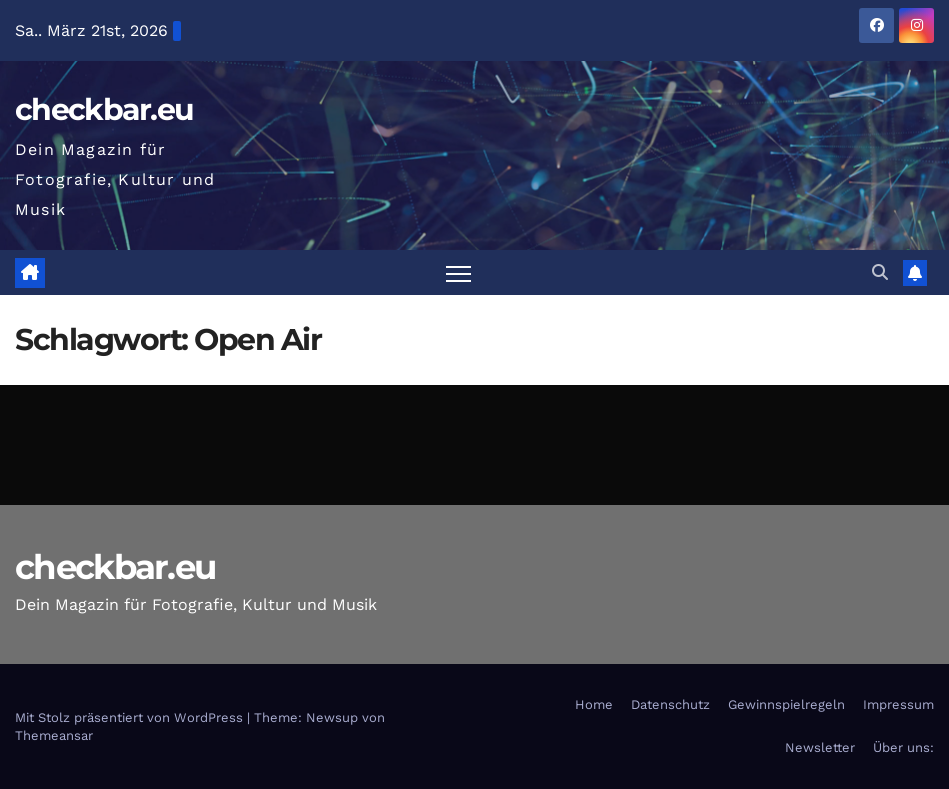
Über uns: (903, 747)
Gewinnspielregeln (786, 704)
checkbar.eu (104, 109)
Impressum (898, 704)
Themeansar (54, 735)
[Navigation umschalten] (458, 272)
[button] (880, 272)
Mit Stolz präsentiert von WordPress (131, 717)
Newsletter (820, 747)
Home (594, 704)
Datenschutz (670, 704)
